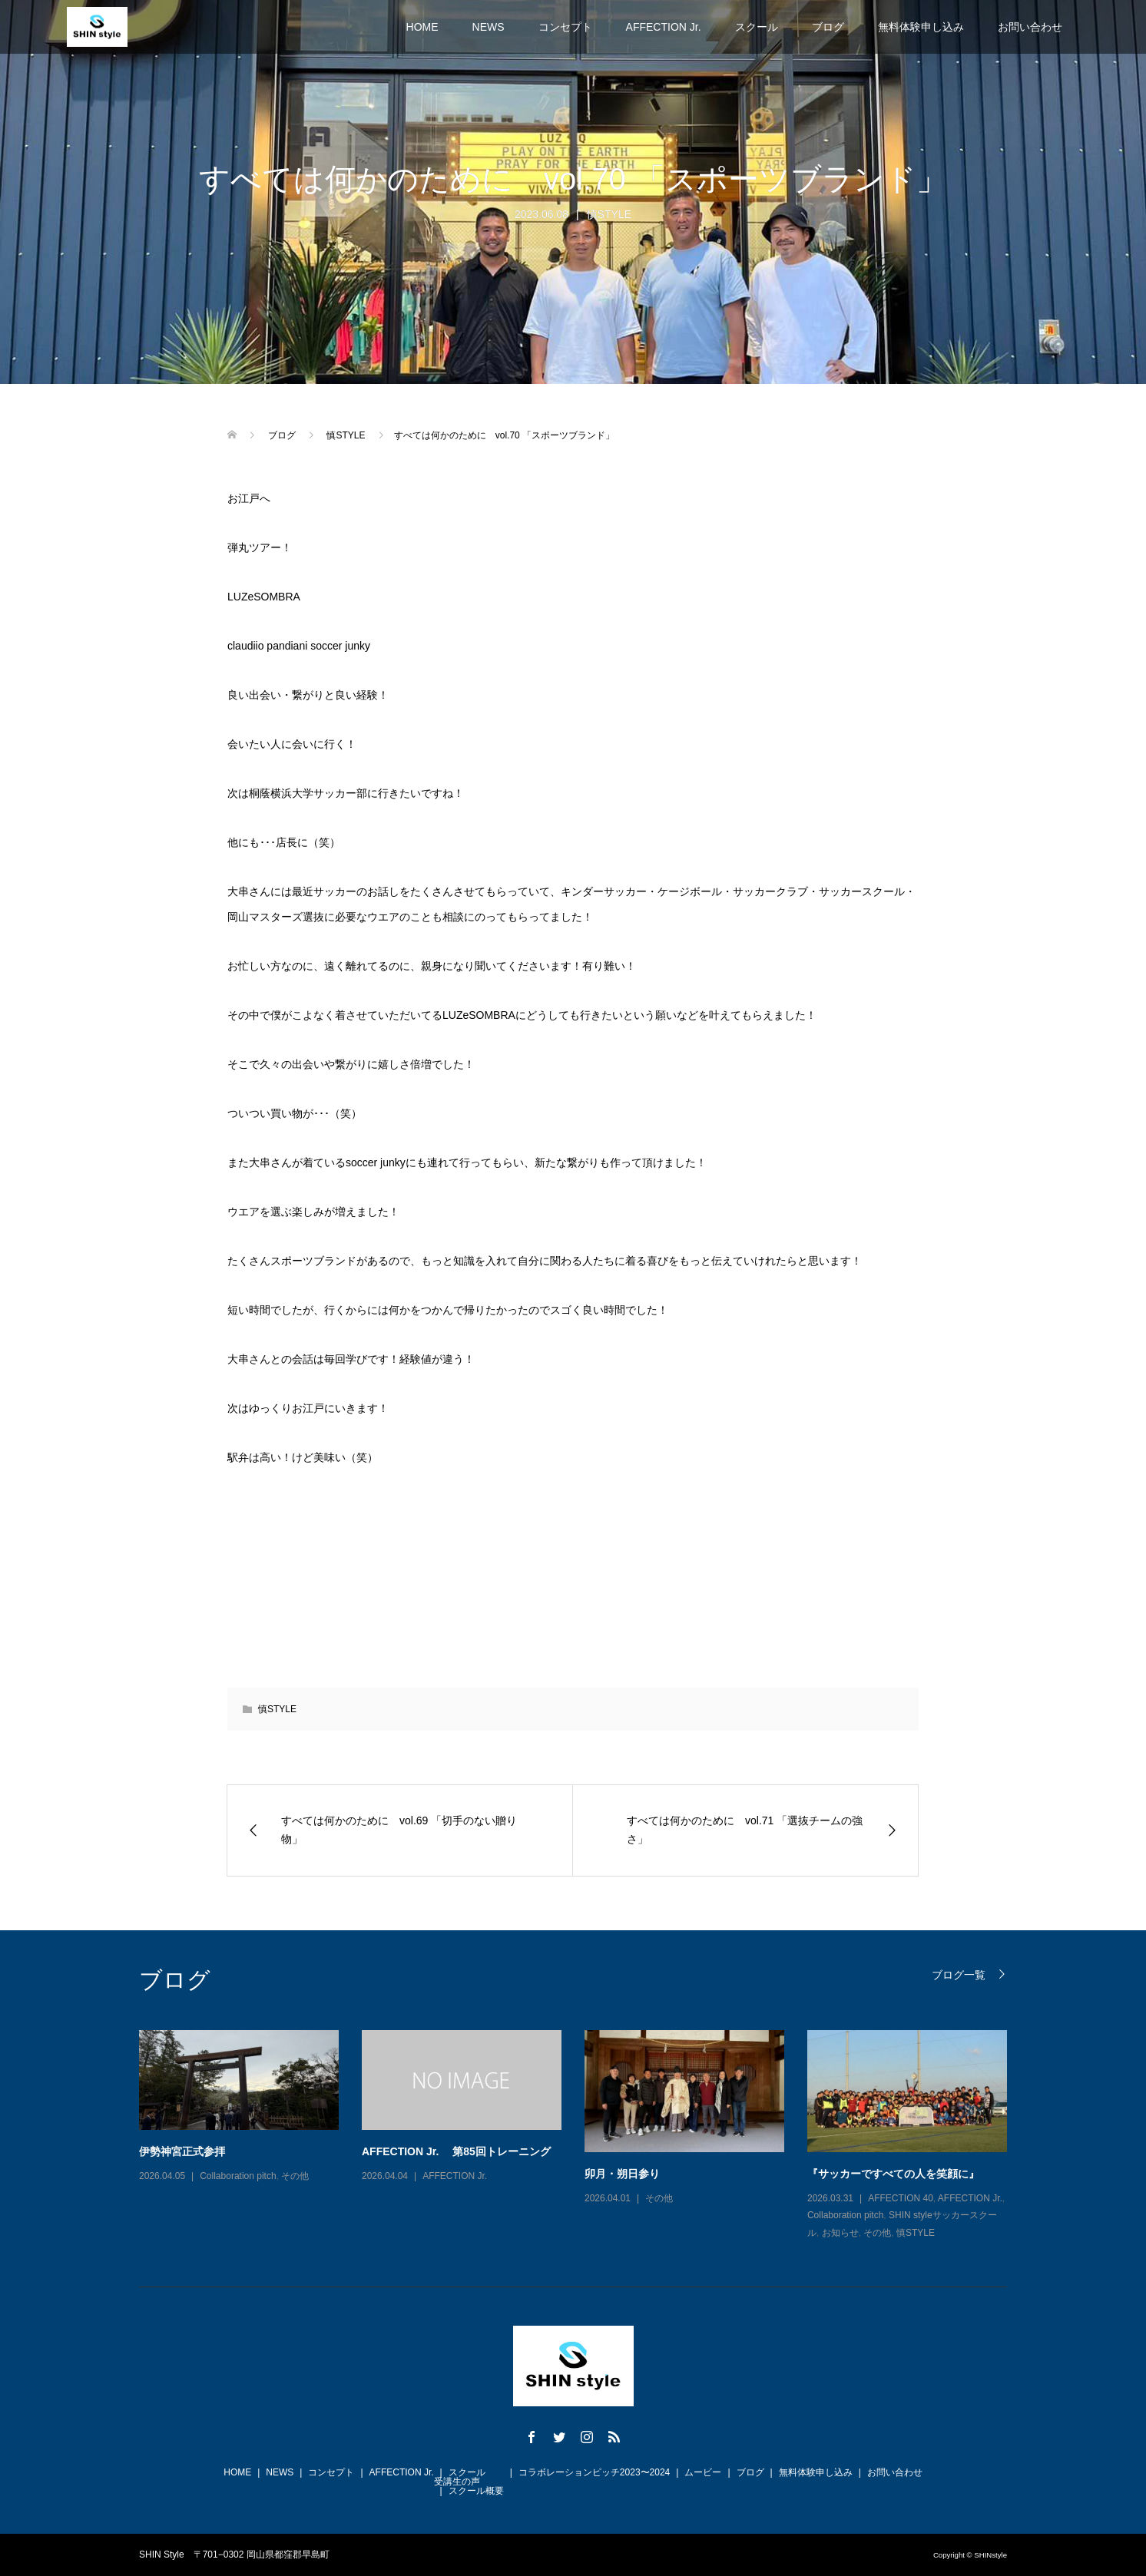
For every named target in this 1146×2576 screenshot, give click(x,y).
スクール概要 (476, 2490)
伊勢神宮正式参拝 (182, 2151)
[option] (584, 2136)
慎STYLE (609, 214)
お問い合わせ (1030, 27)
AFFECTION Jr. (663, 27)
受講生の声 (457, 2481)
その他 (295, 2176)
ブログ (828, 27)
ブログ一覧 (958, 1974)
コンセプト (565, 27)
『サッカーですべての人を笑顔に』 (893, 2174)
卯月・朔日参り (622, 2174)
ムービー (702, 2472)
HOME (422, 27)
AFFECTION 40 (900, 2198)
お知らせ (840, 2232)
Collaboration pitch (238, 2176)
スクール (756, 27)
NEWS (488, 27)
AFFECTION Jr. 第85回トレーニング (456, 2151)
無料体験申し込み (921, 27)
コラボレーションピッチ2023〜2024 (594, 2472)
